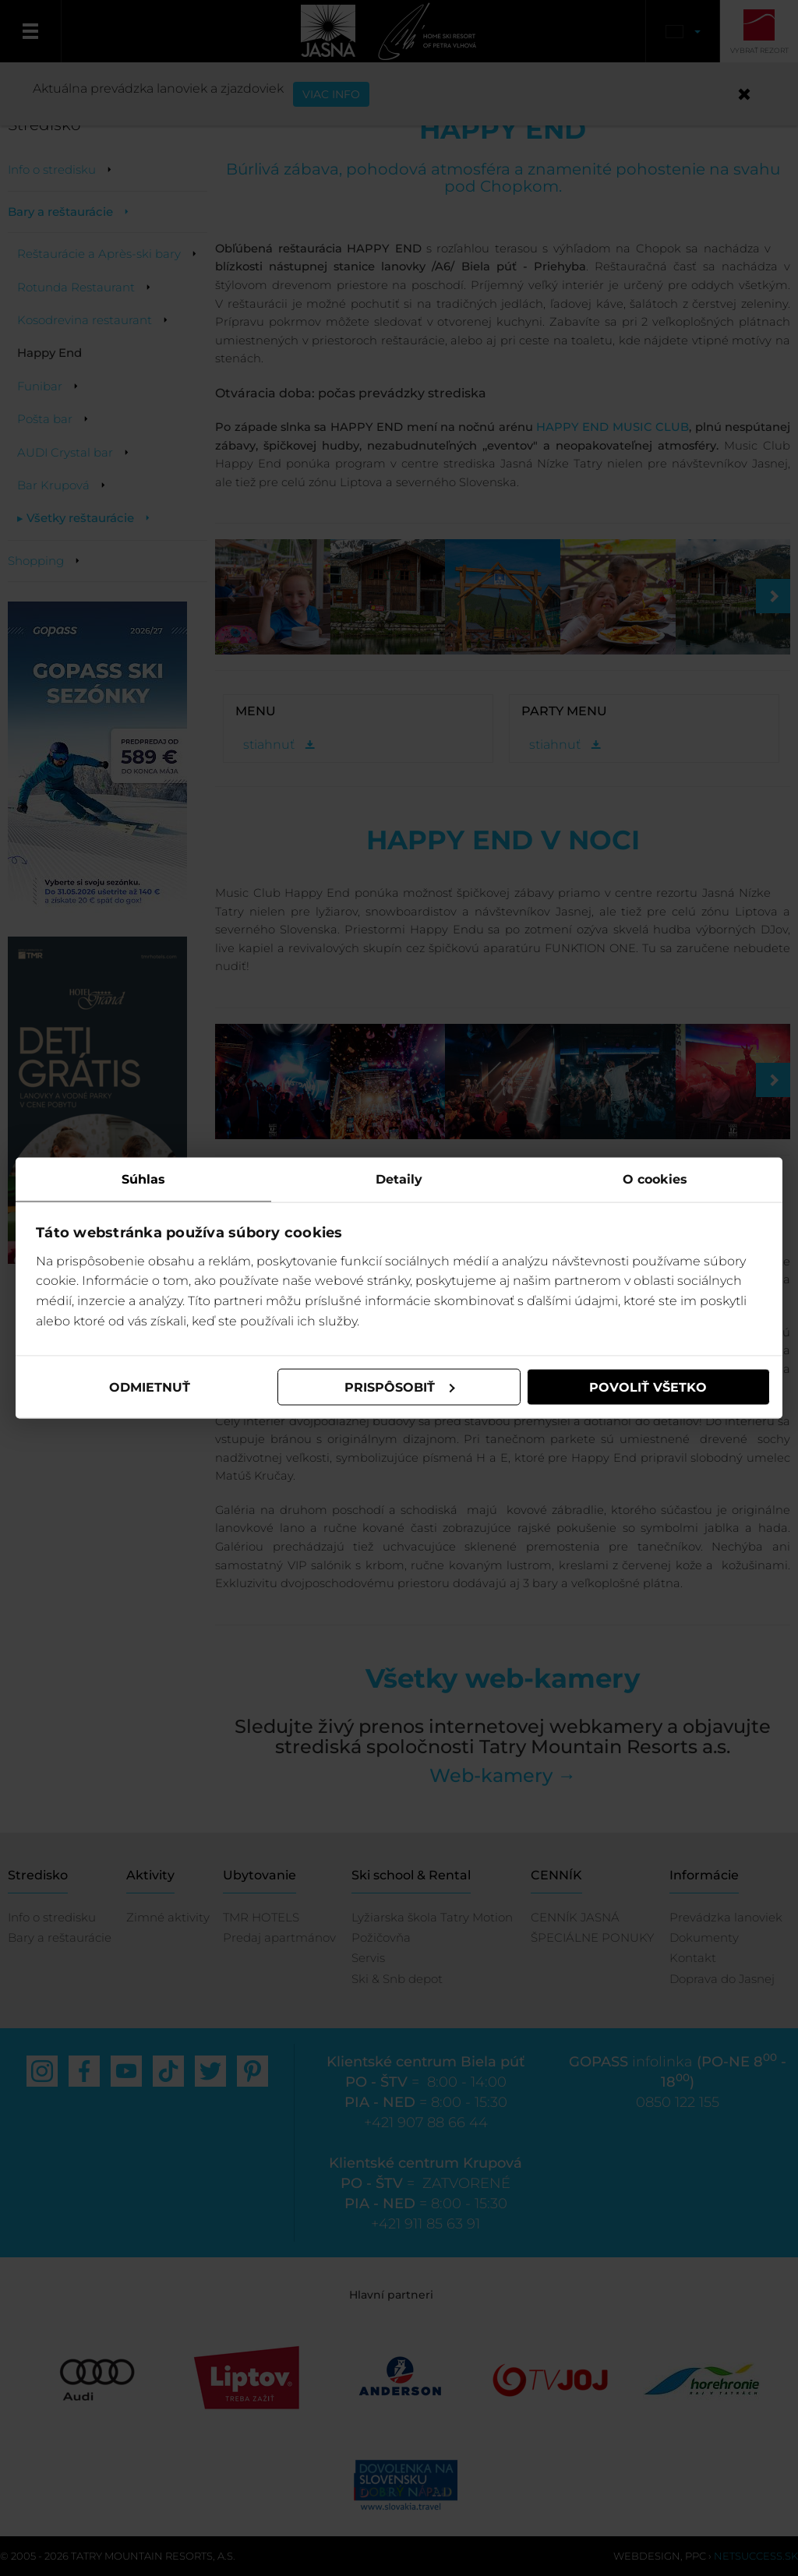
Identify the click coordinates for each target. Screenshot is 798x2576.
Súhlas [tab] (143, 1179)
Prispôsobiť (399, 1386)
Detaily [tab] (399, 1179)
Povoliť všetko (648, 1386)
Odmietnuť (149, 1386)
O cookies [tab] (655, 1179)
